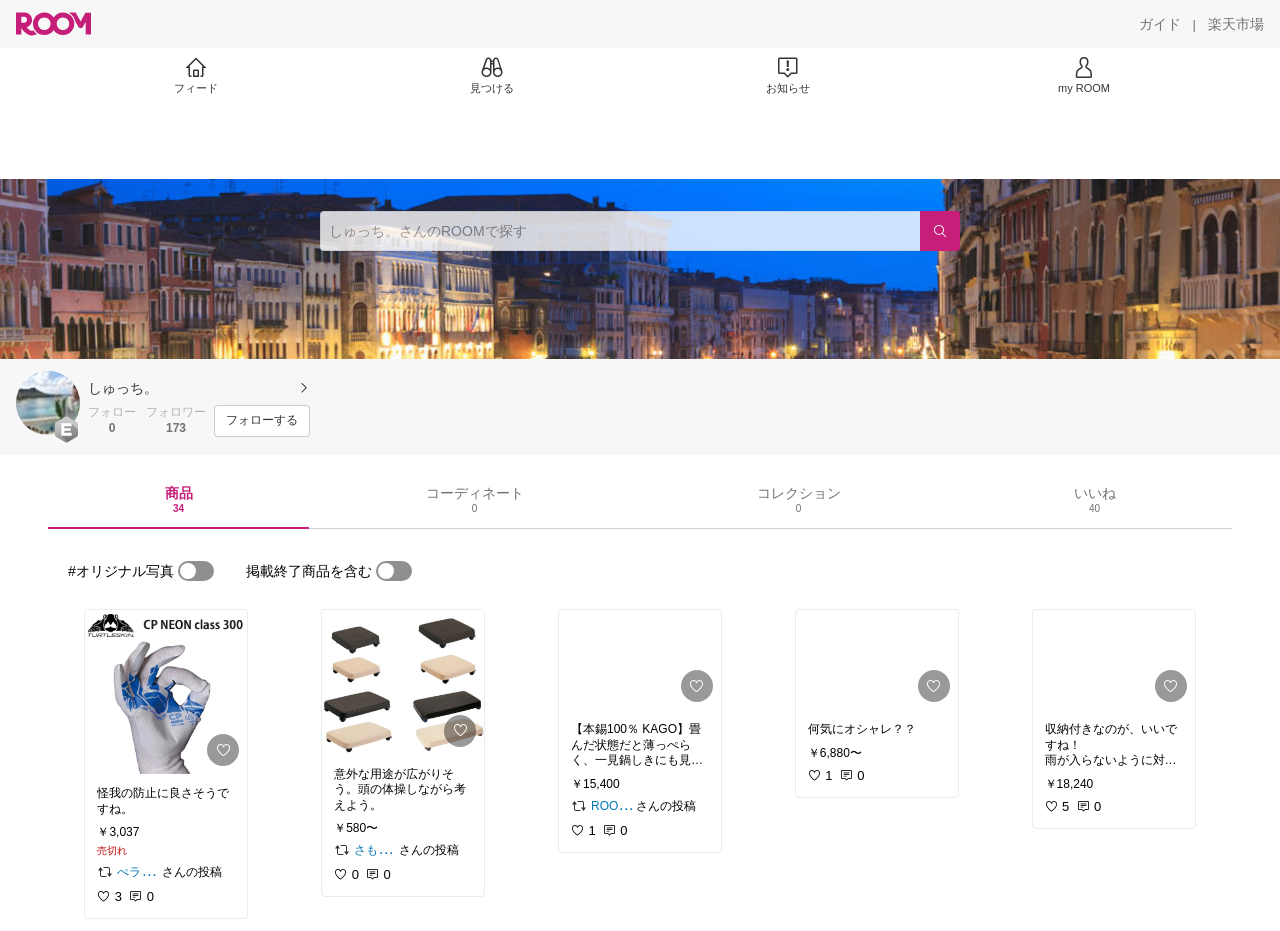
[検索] (940, 231)
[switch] (196, 571)
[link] (166, 692)
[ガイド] (1160, 24)
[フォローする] (262, 421)
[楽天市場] (1236, 24)
